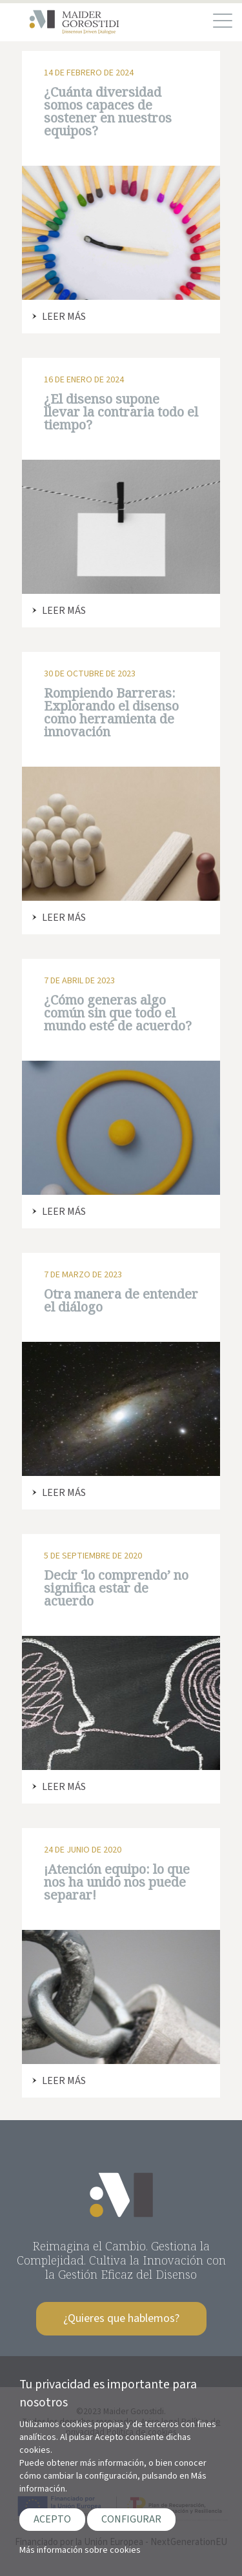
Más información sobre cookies (80, 2550)
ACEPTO (52, 2519)
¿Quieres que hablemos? (121, 2318)
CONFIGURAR (131, 2519)
